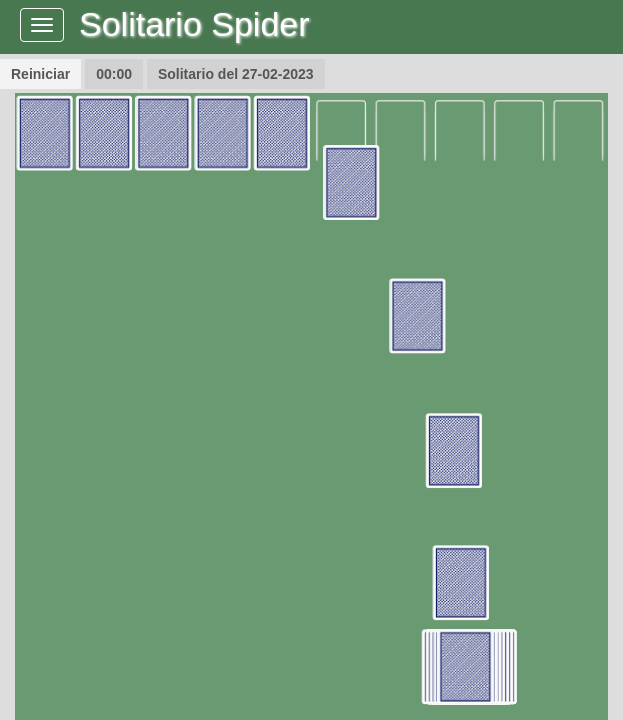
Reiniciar (40, 74)
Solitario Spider (194, 24)
